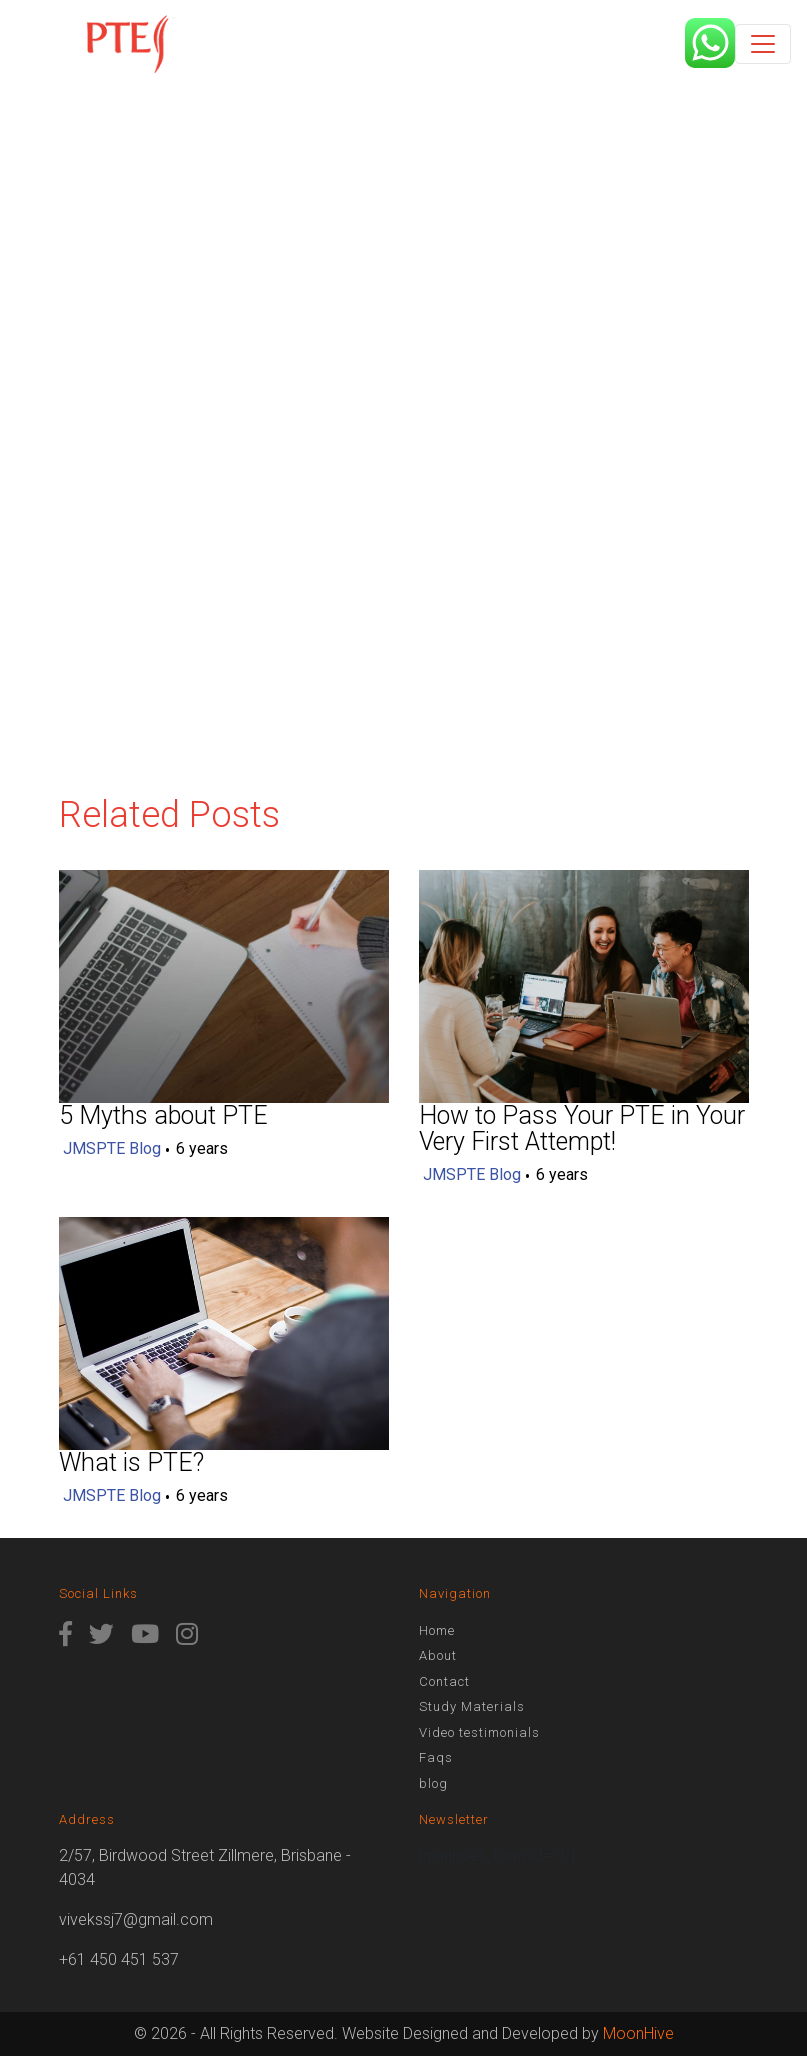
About (438, 1655)
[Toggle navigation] (763, 44)
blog (433, 1783)
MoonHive (638, 2033)
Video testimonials (479, 1732)
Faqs (436, 1757)
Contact (444, 1681)
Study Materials (472, 1706)
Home (437, 1630)
